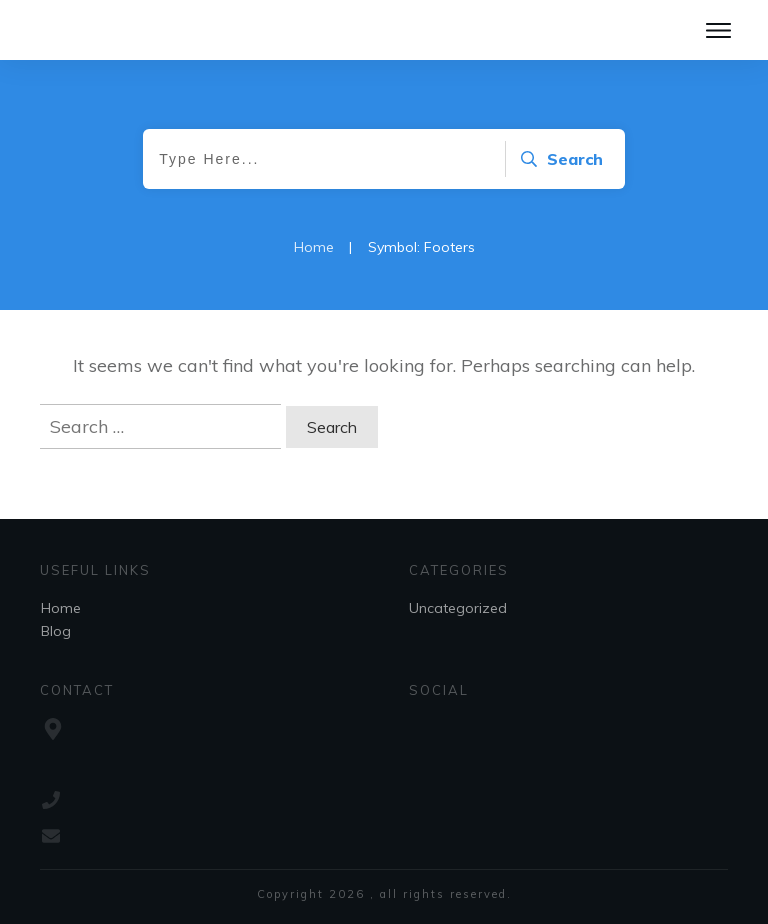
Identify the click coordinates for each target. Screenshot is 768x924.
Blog (56, 631)
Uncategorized (458, 608)
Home (61, 608)
